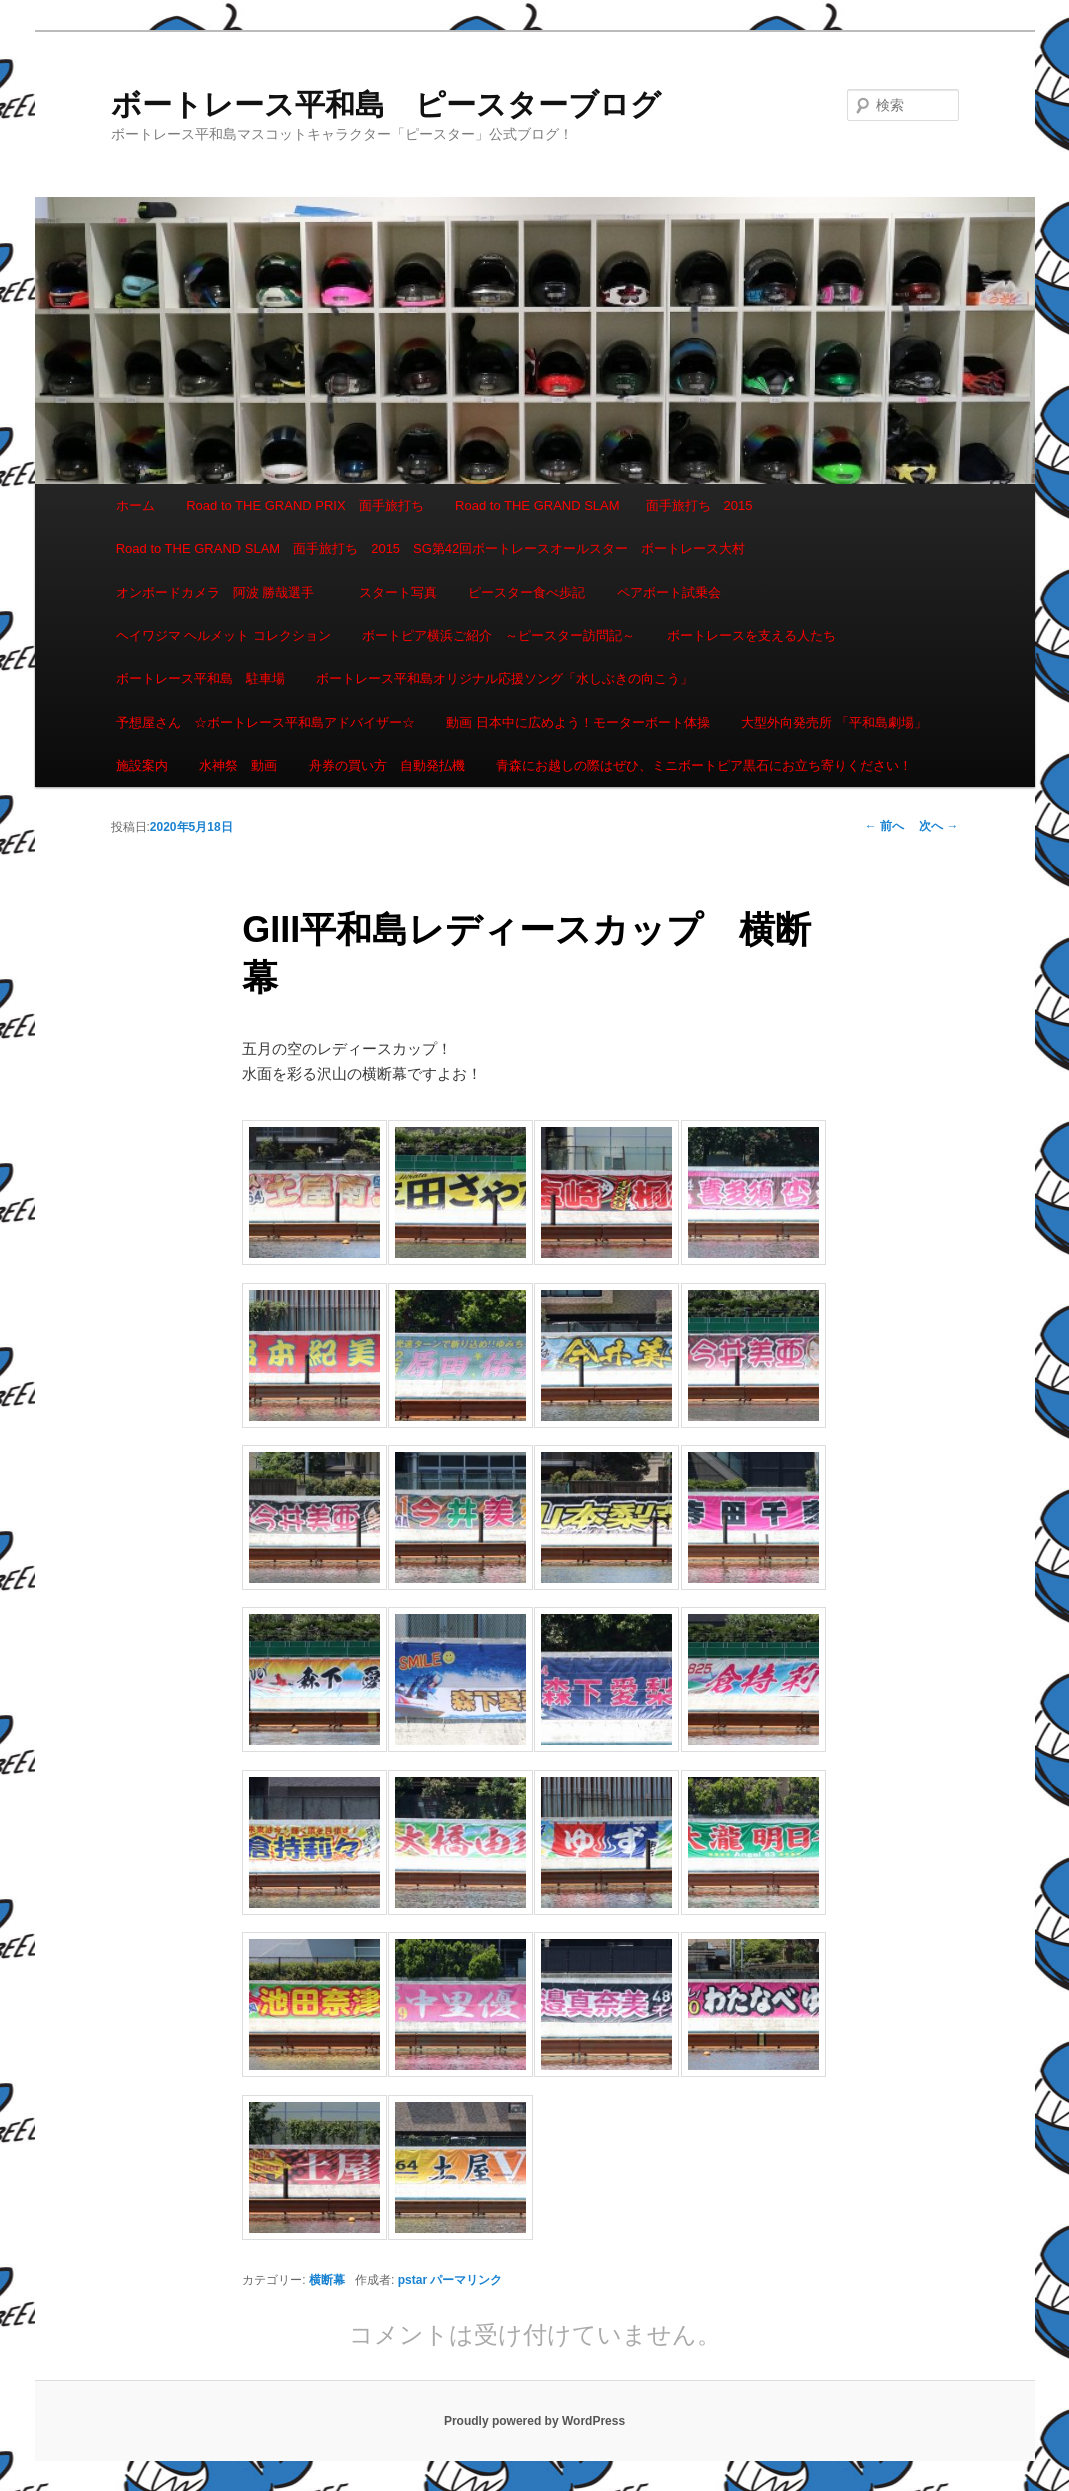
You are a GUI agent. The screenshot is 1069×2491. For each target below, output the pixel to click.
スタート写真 (398, 592)
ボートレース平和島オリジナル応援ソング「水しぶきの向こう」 (504, 678)
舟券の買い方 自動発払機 (387, 765)
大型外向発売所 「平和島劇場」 (834, 722)
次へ (938, 826)
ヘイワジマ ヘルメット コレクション (223, 635)
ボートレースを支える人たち (751, 635)
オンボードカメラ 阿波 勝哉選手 (222, 592)
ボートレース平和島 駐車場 (200, 678)
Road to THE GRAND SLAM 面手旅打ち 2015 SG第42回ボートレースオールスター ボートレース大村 (431, 548)
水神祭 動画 (238, 765)
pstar (412, 2280)
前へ (884, 826)
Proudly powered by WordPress (534, 2421)
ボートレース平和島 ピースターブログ (386, 104)
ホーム (135, 505)
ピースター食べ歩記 (526, 592)
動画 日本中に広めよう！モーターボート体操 (578, 722)
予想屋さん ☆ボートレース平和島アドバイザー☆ (265, 722)
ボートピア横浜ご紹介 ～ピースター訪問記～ (498, 635)
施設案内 (142, 765)
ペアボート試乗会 (669, 592)
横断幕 (327, 2280)
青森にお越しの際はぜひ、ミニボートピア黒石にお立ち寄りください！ (704, 765)
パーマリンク (466, 2280)
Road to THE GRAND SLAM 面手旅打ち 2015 (603, 505)
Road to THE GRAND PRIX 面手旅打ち (304, 505)
